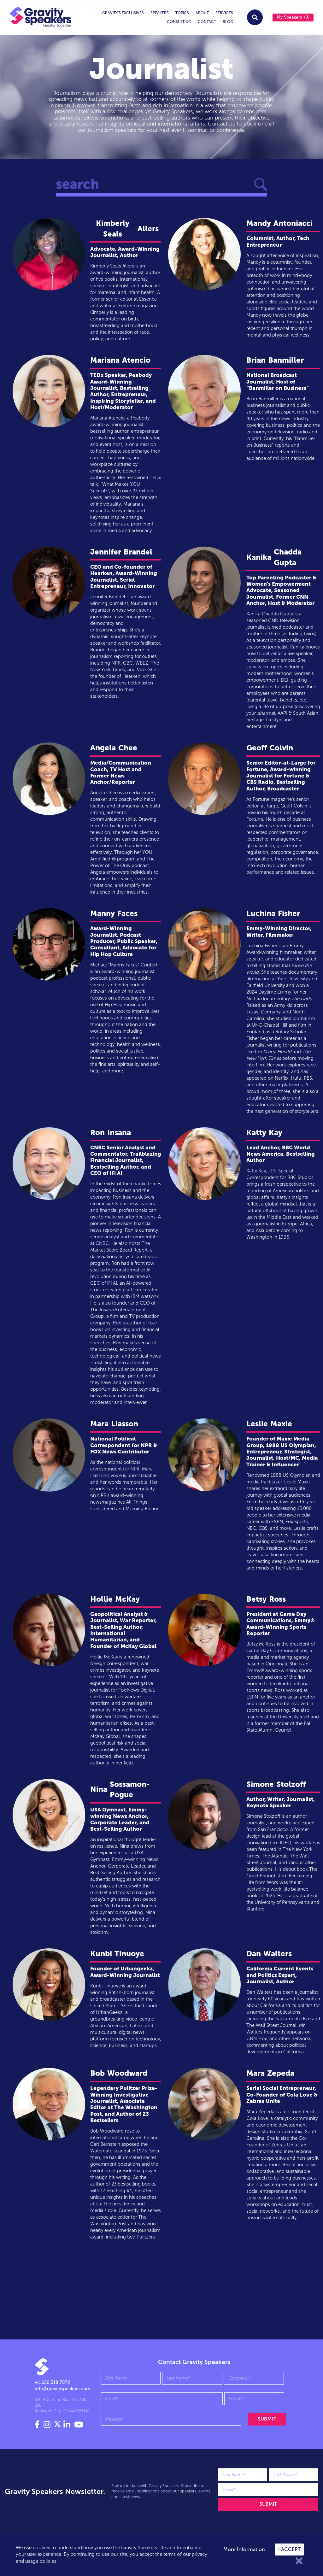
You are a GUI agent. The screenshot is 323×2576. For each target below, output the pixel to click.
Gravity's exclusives (123, 13)
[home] (40, 17)
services (224, 13)
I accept (289, 2549)
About (202, 13)
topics (182, 13)
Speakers (159, 13)
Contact (207, 22)
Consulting (179, 22)
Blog (228, 22)
